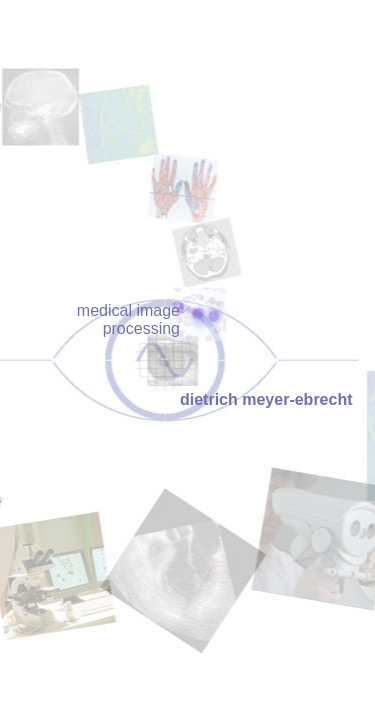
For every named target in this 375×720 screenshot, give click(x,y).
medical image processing (128, 319)
